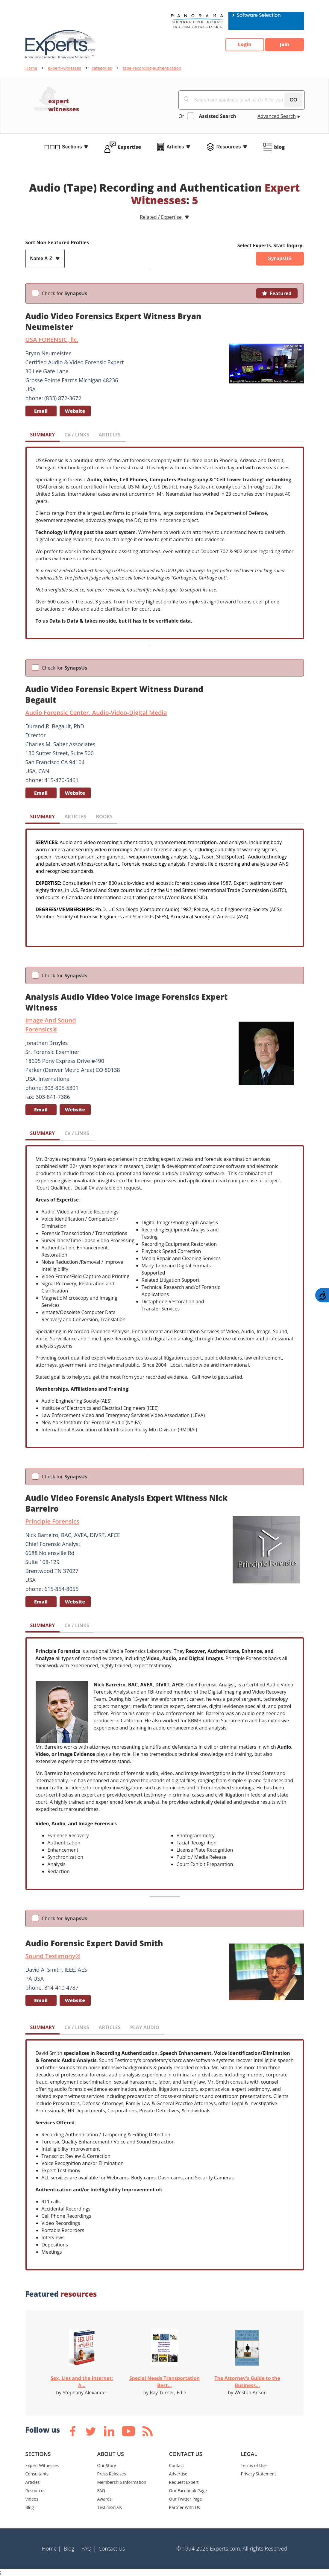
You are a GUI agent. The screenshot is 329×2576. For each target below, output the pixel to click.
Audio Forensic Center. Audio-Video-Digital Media (96, 713)
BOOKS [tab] (104, 816)
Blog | (71, 2548)
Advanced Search (276, 116)
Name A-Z (42, 258)
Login (244, 44)
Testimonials (109, 2507)
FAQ (101, 2490)
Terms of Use (254, 2465)
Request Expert (184, 2482)
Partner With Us (184, 2507)
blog (279, 147)
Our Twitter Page (185, 2499)
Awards (104, 2499)
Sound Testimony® (53, 1956)
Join (284, 44)
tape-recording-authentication (152, 68)
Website (75, 411)
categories (102, 68)
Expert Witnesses (42, 2465)
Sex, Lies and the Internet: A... (82, 2382)
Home (31, 68)
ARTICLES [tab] (109, 434)
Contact (176, 2465)
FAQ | (88, 2548)
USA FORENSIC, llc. (51, 340)
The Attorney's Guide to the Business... (247, 2382)
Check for (64, 293)
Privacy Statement (258, 2474)
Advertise (178, 2474)
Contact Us (111, 2548)
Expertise (129, 147)
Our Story (106, 2465)
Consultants (37, 2474)
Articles (175, 146)
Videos (31, 2499)
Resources (228, 146)
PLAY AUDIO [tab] (144, 2027)
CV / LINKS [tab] (76, 434)
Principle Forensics (52, 1521)
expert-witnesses (64, 68)
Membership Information (121, 2482)
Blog (29, 2507)
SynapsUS (280, 258)
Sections (72, 146)
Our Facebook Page (188, 2490)
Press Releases (111, 2474)
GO (293, 99)
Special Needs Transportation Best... (164, 2382)
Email (41, 411)
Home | (51, 2548)
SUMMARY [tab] (42, 434)
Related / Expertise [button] (161, 217)
